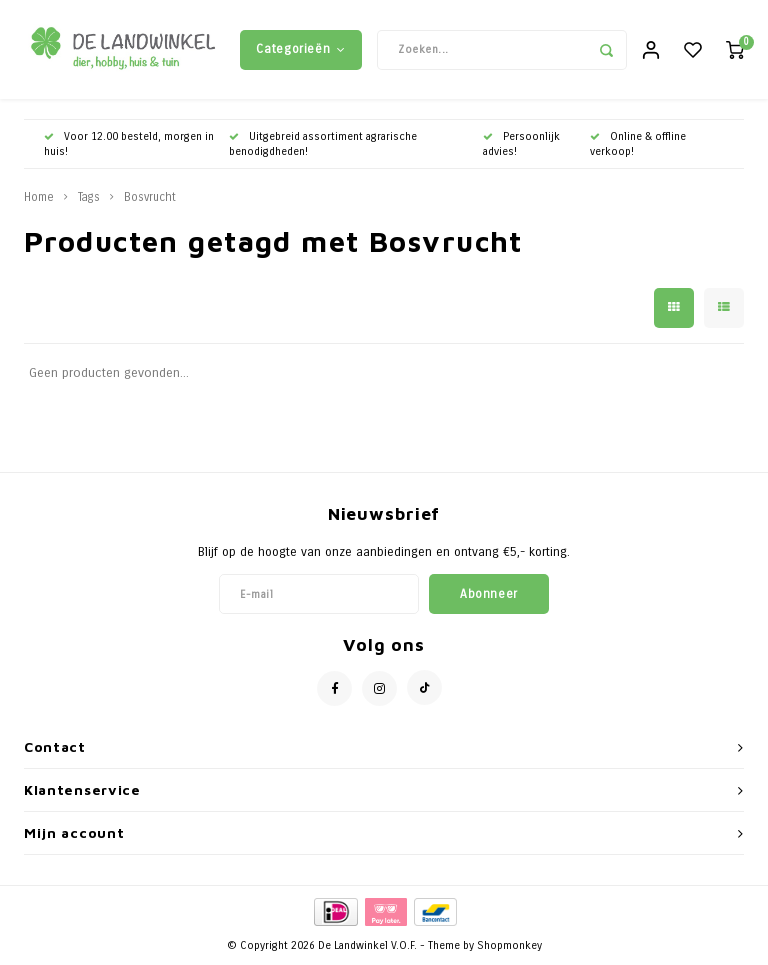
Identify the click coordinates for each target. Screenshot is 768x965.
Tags (89, 198)
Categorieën (300, 49)
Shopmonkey (509, 946)
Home (39, 198)
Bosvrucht (150, 198)
